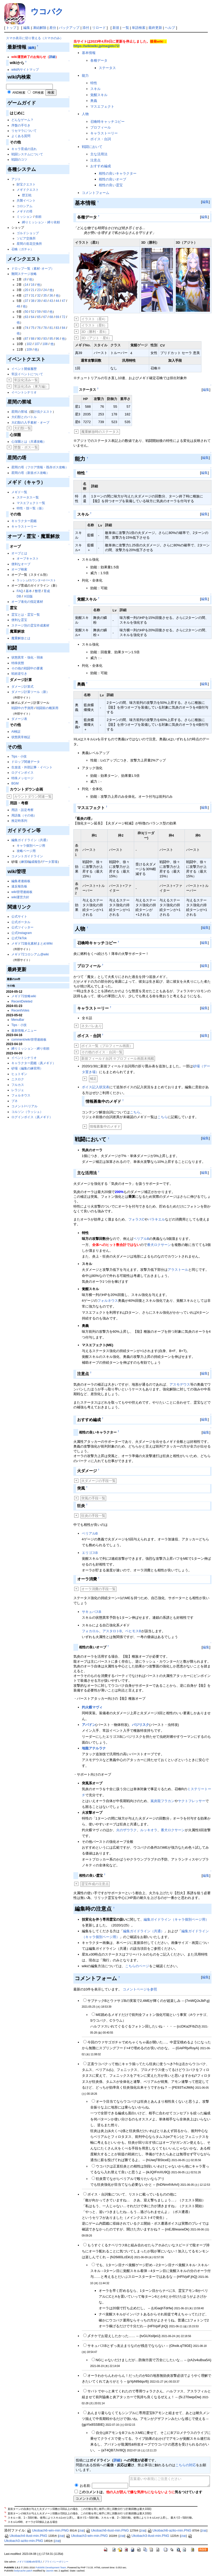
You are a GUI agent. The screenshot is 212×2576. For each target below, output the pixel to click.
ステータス (107, 68)
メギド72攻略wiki (23, 996)
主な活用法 (98, 154)
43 (51, 301)
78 (45, 328)
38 (32, 301)
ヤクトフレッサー (191, 1801)
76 (38, 328)
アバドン (89, 1725)
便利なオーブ (20, 564)
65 (38, 317)
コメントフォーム (95, 193)
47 (63, 301)
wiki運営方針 (20, 897)
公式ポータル (20, 922)
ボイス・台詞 (100, 139)
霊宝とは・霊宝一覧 (25, 614)
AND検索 (18, 92)
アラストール (178, 1270)
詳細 (52, 57)
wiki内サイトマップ (25, 69)
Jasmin (50, 2570)
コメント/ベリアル (24, 1106)
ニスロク (17, 1079)
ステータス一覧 (28, 497)
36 (51, 295)
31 (32, 295)
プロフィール (100, 127)
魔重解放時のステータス (100, 432)
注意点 (95, 160)
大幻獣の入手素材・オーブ (30, 422)
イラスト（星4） (94, 319)
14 (26, 285)
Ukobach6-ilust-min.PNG (107, 2530)
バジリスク (140, 1725)
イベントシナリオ (24, 392)
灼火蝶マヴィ (92, 1707)
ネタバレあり (91, 1026)
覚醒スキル (98, 95)
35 (45, 295)
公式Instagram (21, 933)
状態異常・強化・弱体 (27, 657)
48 (18, 306)
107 (37, 344)
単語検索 (138, 28)
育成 (47, 591)
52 (32, 312)
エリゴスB (90, 1553)
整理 (38, 591)
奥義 (93, 101)
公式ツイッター (22, 927)
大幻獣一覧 (22, 428)
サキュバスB (91, 1612)
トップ (11, 28)
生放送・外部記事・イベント (32, 767)
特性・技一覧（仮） (31, 508)
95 (51, 339)
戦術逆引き (19, 673)
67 (45, 317)
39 (38, 301)
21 (32, 290)
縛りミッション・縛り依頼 (41, 222)
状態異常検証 (20, 737)
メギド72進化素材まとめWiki (32, 943)
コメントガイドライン (27, 856)
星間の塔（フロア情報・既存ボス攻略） (39, 467)
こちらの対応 (185, 2465)
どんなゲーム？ (22, 120)
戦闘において (92, 147)
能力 (85, 76)
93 (45, 339)
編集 (26, 28)
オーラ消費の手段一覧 (98, 1589)
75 (32, 328)
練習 (24, 862)
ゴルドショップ (28, 233)
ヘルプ (170, 28)
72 (63, 317)
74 (26, 328)
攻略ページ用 (26, 851)
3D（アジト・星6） (96, 338)
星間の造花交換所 (29, 244)
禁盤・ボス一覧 (26, 447)
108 (45, 344)
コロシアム (24, 206)
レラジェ (17, 1090)
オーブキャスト (28, 558)
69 (57, 317)
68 (51, 317)
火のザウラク (126, 1830)
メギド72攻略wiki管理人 (30, 2561)
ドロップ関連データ (25, 762)
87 (26, 339)
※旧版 (28, 596)
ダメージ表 (19, 719)
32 (38, 295)
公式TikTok (19, 938)
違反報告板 (19, 886)
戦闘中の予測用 (22, 708)
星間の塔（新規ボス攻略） (30, 473)
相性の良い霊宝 (111, 185)
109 (29, 349)
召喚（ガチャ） (22, 249)
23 (38, 290)
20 (26, 290)
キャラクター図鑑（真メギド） (33, 1063)
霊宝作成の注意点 (95, 1884)
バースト (50, 580)
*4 (5, 2521)
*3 (5, 2516)
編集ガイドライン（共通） (30, 840)
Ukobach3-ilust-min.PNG (147, 2536)
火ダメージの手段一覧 (98, 1481)
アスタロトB (112, 1631)
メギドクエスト (28, 190)
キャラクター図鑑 (24, 521)
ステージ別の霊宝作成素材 (30, 625)
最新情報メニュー (24, 1030)
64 (32, 317)
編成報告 (34, 862)
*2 (5, 2512)
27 (26, 295)
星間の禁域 (19, 412)
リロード (99, 28)
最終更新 (155, 28)
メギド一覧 (19, 492)
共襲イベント (26, 200)
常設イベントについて (27, 374)
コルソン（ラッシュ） (27, 1112)
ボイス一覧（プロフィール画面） (107, 1046)
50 (26, 312)
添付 (85, 28)
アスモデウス (179, 1384)
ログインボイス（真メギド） (32, 1117)
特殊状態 (17, 663)
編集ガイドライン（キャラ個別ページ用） (176, 1919)
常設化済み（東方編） (31, 386)
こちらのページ (137, 1966)
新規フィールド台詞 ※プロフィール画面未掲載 (117, 1058)
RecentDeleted (21, 1001)
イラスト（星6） (94, 325)
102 (29, 344)
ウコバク (47, 11)
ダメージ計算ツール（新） (30, 692)
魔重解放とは (20, 638)
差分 (52, 28)
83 (57, 328)
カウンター (36, 580)
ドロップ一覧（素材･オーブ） (32, 268)
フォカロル (90, 1631)
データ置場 (50, 862)
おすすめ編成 (100, 166)
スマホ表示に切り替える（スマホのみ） (34, 38)
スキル (95, 89)
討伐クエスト (43, 412)
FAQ (20, 591)
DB (19, 596)
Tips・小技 (19, 756)
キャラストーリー (24, 526)
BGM (14, 783)
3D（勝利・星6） (94, 332)
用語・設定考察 (22, 810)
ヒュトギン (19, 1074)
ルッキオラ (148, 1830)
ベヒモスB (133, 1631)
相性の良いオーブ (112, 179)
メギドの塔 (24, 211)
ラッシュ (22, 580)
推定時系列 (19, 821)
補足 (93, 1079)
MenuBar (17, 1020)
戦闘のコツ (19, 159)
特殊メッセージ (22, 778)
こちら (135, 1112)
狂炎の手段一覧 (93, 1516)
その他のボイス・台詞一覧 (102, 1052)
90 (38, 339)
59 (38, 312)
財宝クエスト (26, 184)
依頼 (38, 217)
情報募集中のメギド (105, 1126)
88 (32, 339)
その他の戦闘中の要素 (27, 668)
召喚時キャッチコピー (107, 122)
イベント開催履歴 (24, 369)
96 (57, 339)
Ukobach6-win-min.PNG (48, 2530)
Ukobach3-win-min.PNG (87, 2536)
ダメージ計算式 (22, 686)
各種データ (98, 60)
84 (63, 328)
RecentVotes (20, 1010)
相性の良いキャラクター (117, 173)
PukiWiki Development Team (50, 2567)
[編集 (31, 47)
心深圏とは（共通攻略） (28, 441)
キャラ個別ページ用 (31, 845)
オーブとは (19, 553)
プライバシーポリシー (56, 2561)
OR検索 (38, 92)
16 (32, 285)
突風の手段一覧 (93, 1498)
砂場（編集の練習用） (27, 1068)
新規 (115, 28)
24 (45, 290)
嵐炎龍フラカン (162, 1801)
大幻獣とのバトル (24, 417)
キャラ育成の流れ (24, 149)
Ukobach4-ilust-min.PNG (25, 2536)
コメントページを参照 (140, 1989)
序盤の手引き (20, 125)
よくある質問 (20, 136)
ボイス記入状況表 (95, 1087)
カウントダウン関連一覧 (33, 797)
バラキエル (156, 1219)
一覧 (125, 28)
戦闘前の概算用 (47, 708)
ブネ (14, 1101)
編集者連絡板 (20, 881)
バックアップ (69, 28)
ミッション (24, 217)
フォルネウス (20, 1095)
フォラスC (136, 1219)
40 (45, 301)
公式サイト (19, 916)
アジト (16, 179)
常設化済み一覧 (26, 380)
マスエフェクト (102, 106)
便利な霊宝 (19, 620)
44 (57, 301)
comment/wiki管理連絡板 (28, 1039)
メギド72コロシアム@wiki (30, 954)
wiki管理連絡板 (21, 892)
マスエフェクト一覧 (31, 503)
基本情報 (89, 53)
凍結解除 (39, 28)
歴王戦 (26, 195)
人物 (85, 114)
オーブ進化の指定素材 (27, 602)
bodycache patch (23, 2570)
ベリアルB (141, 1239)
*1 (5, 2508)
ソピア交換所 (26, 238)
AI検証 (16, 731)
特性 (93, 83)
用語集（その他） (24, 815)
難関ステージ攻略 (24, 274)
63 (26, 317)
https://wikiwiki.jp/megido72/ (96, 46)
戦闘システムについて (27, 154)
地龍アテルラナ (94, 1748)
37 (26, 301)
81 (51, 328)
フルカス (17, 1085)
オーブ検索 (19, 569)
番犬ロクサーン (159, 1245)
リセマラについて (24, 131)
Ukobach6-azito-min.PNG (169, 2530)
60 (45, 312)
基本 (29, 591)
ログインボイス (22, 772)
